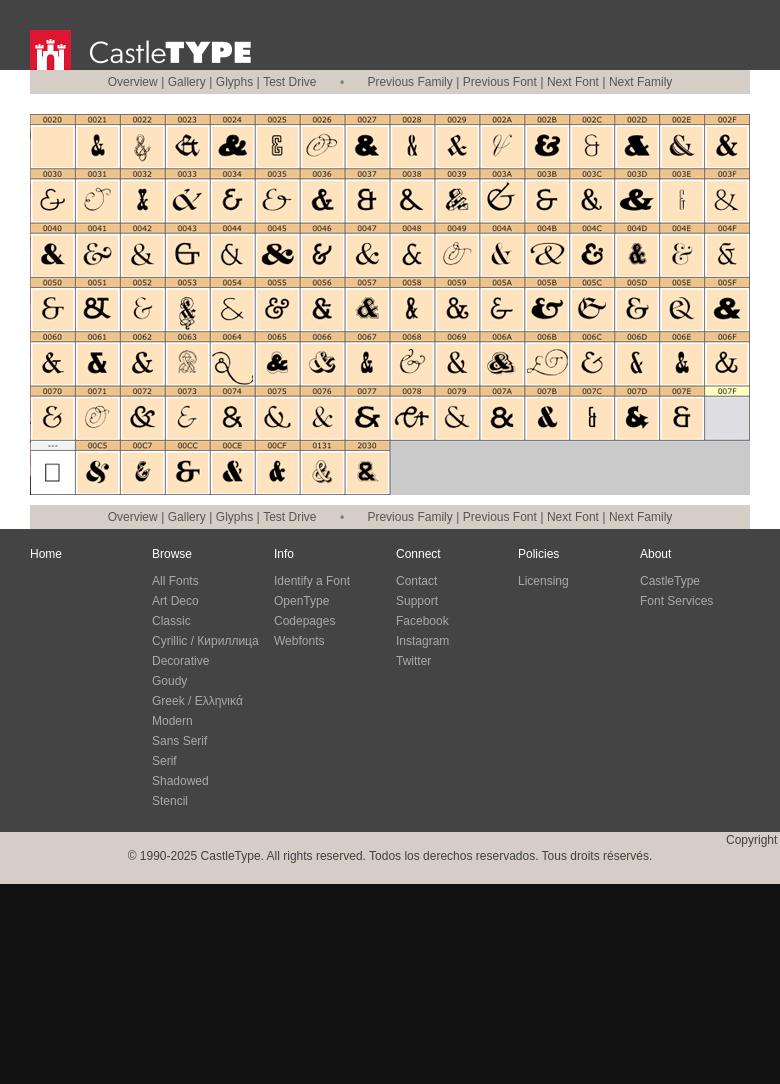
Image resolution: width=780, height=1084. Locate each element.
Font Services (676, 601)
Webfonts (299, 641)
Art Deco (175, 601)
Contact (416, 581)
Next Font (573, 82)
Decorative (180, 661)
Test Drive (289, 82)
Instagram (422, 641)
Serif (164, 761)
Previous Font (500, 82)
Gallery (187, 82)
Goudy (169, 681)
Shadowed (180, 781)
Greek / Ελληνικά (197, 701)
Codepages (304, 621)
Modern (172, 721)
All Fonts (175, 581)
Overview (133, 82)
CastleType (670, 581)
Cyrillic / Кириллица (205, 641)
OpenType (301, 601)
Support (417, 601)
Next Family (640, 82)
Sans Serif (179, 741)
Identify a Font (312, 581)
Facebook (422, 621)
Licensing (543, 581)
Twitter (413, 661)
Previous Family (409, 82)
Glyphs (234, 82)
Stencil (170, 801)
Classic (171, 621)
